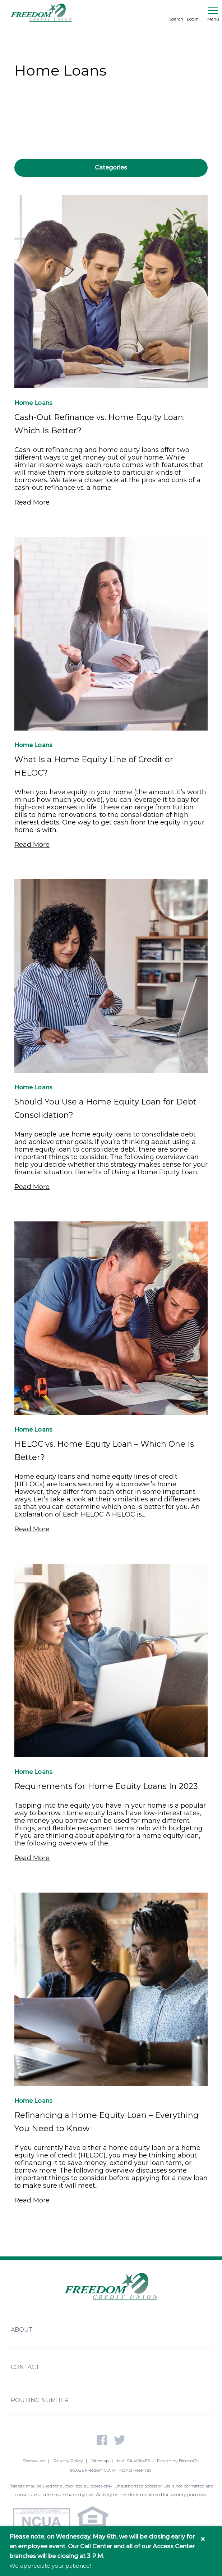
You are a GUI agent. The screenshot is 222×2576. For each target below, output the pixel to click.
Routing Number (40, 2400)
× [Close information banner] (202, 2539)
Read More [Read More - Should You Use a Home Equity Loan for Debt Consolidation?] (32, 1187)
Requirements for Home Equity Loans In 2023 (106, 1786)
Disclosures (34, 2460)
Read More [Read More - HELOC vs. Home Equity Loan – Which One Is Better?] (32, 1529)
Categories (111, 167)
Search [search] (176, 13)
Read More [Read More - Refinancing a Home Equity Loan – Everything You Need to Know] (32, 2200)
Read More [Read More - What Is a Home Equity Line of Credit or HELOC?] (32, 845)
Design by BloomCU (178, 2460)
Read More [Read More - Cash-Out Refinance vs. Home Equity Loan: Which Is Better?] (32, 502)
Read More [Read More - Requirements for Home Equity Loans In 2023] (32, 1858)
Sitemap (100, 2460)
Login (193, 13)
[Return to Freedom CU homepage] (41, 12)
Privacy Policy (68, 2460)
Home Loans (33, 402)
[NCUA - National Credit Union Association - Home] (40, 2521)
